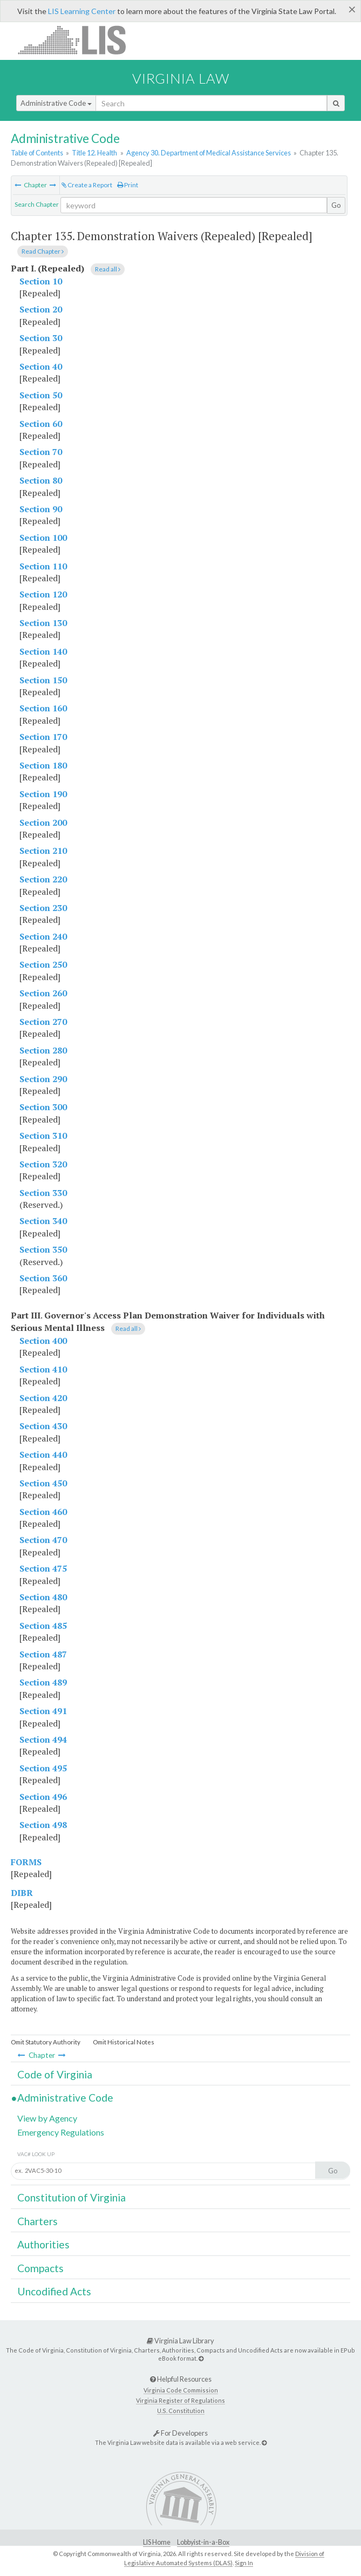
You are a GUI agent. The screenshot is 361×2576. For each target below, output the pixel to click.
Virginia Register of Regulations (180, 2400)
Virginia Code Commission (181, 2390)
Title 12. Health (94, 152)
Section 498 (43, 1825)
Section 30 (40, 338)
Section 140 (43, 651)
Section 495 (43, 1768)
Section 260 (43, 993)
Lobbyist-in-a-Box (203, 2542)
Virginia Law (180, 78)
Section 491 (43, 1711)
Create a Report (87, 185)
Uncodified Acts (54, 2291)
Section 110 (43, 566)
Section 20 (40, 309)
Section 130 (43, 623)
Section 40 (40, 366)
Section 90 (40, 509)
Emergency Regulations (60, 2132)
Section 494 (43, 1739)
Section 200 (43, 822)
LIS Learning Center (81, 11)
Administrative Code (56, 103)
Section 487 (43, 1654)
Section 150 (43, 680)
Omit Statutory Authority (45, 2041)
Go (336, 205)
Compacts (40, 2268)
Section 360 (43, 1278)
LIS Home (157, 2542)
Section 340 (43, 1221)
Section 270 (43, 1022)
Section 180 (43, 765)
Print (127, 185)
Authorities (43, 2244)
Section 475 (43, 1568)
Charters (37, 2221)
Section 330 (43, 1193)
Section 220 (43, 879)
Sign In (244, 2562)
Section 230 (43, 908)
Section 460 (43, 1512)
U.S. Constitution (181, 2410)
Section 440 (43, 1454)
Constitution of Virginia (71, 2197)
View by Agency (47, 2118)
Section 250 (43, 964)
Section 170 (43, 737)
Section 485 (43, 1626)
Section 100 (43, 537)
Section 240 (43, 936)
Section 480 (43, 1597)
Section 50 (40, 395)
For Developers (180, 2433)
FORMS (26, 1862)
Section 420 (43, 1398)
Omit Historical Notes (123, 2041)
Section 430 (43, 1426)
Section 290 (43, 1079)
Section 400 (43, 1341)
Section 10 (40, 281)
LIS (78, 40)
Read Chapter (43, 251)
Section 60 (40, 424)
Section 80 (40, 480)
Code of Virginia (54, 2074)
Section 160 (43, 708)
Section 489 (43, 1682)
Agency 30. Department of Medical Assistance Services (208, 152)
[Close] (352, 9)
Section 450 (43, 1483)
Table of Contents (37, 152)
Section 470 (43, 1540)
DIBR (22, 1893)
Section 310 (43, 1135)
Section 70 (40, 452)
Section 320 (43, 1164)
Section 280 (43, 1050)
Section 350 (43, 1249)
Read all (107, 269)
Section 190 (43, 794)
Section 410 (43, 1369)
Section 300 (43, 1107)
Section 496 (43, 1797)
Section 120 (43, 594)
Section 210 (43, 851)
